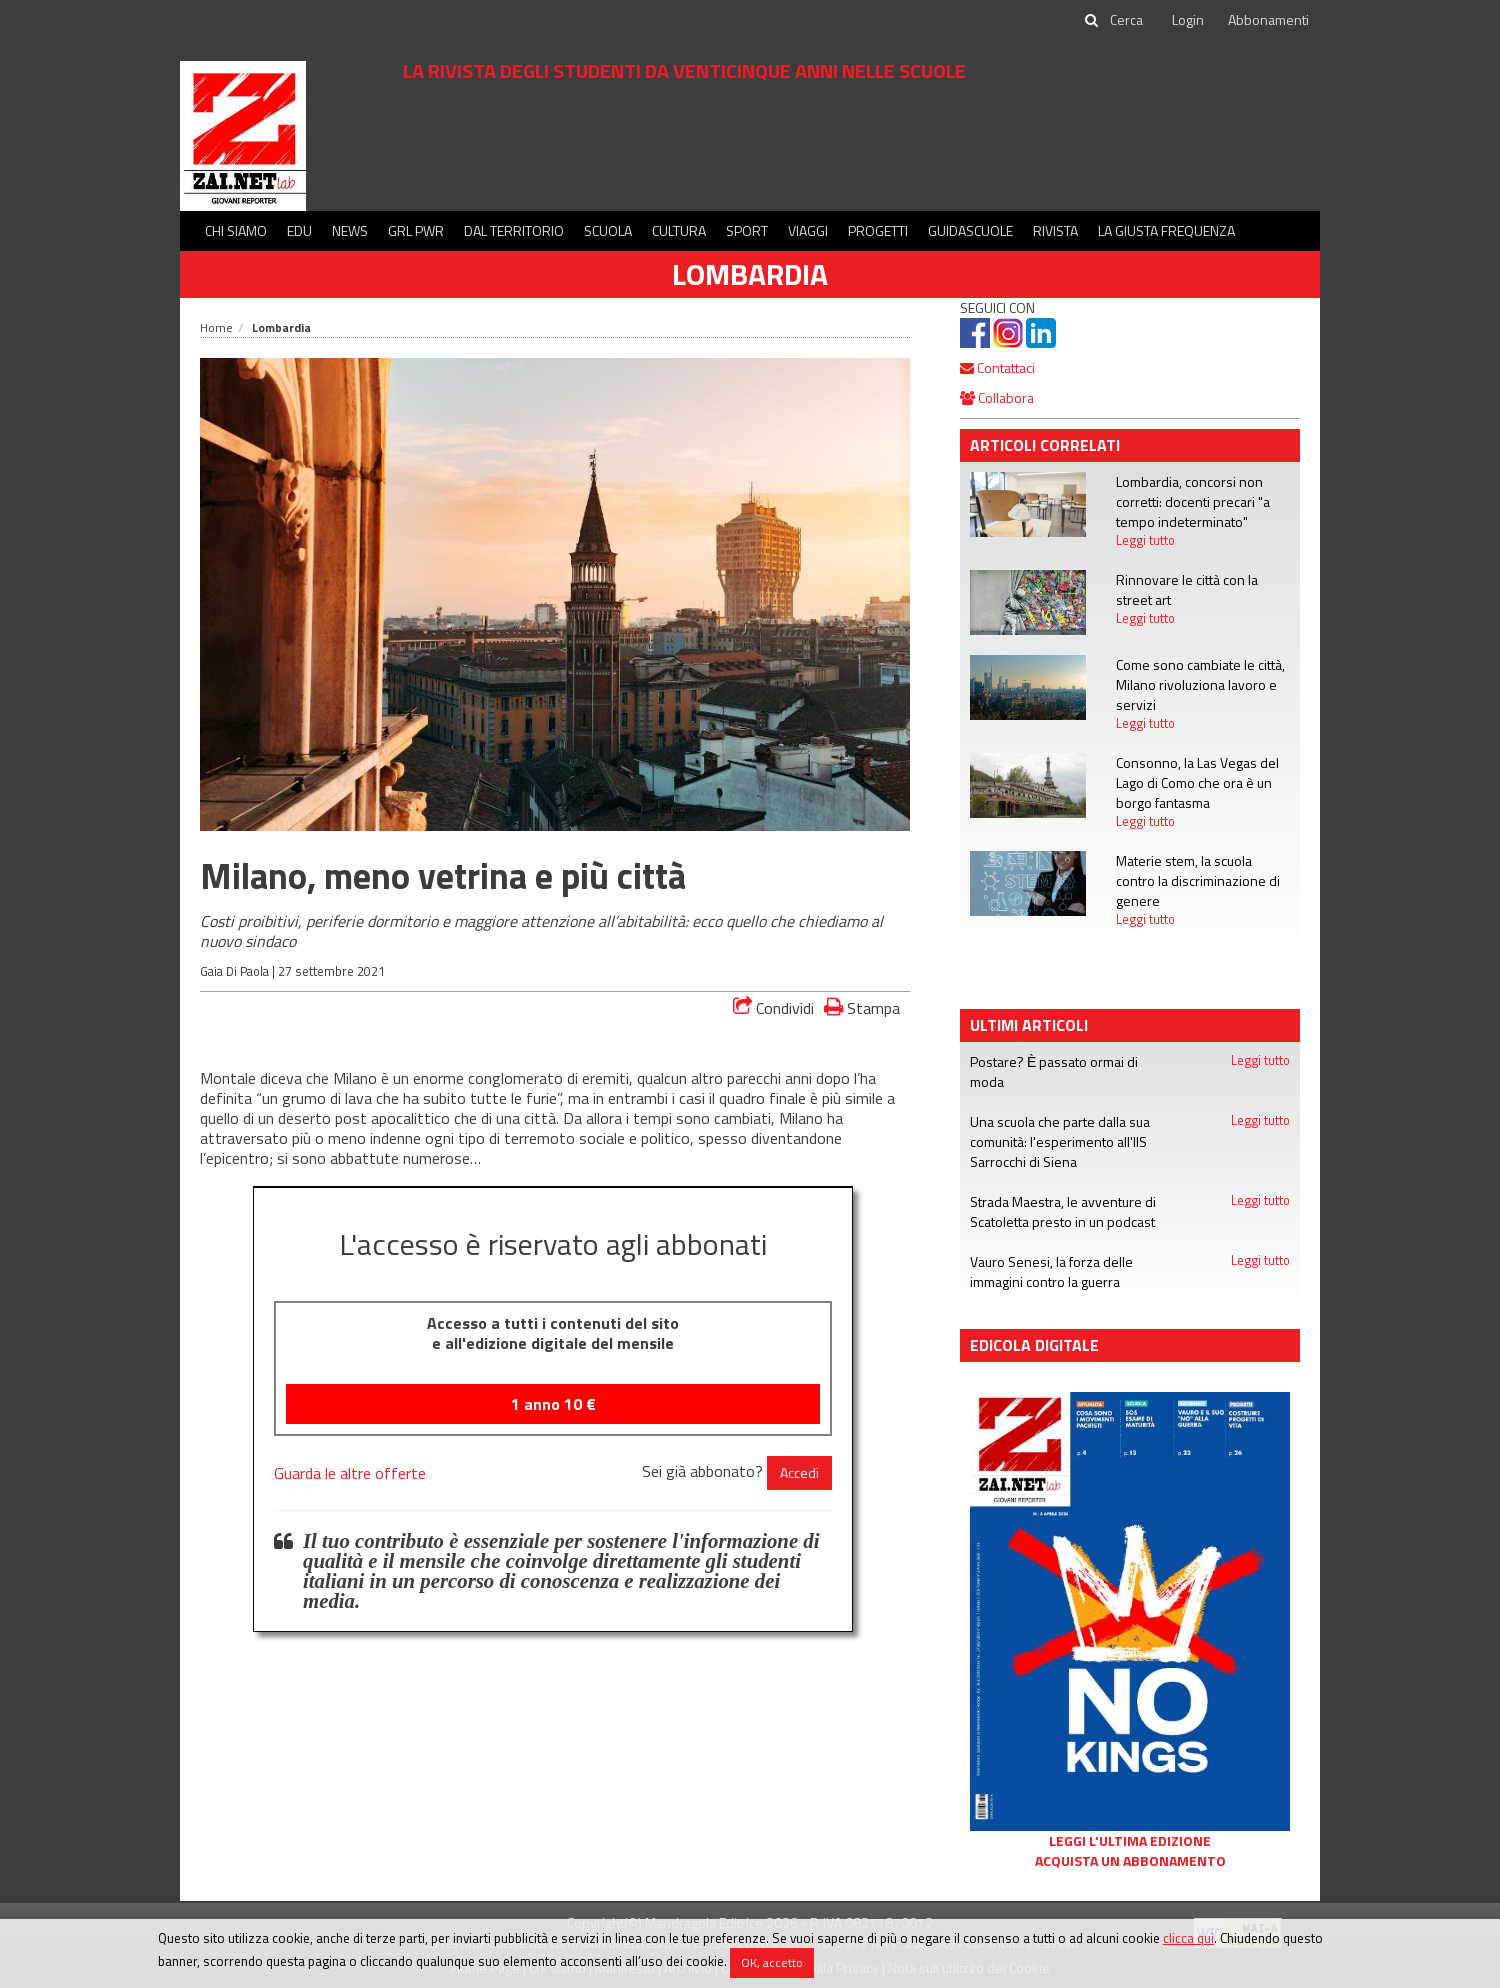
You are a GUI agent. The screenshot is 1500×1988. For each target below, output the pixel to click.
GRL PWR (416, 230)
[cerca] (1128, 20)
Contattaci (997, 367)
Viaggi (808, 230)
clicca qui (1188, 1938)
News (350, 230)
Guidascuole (970, 230)
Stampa (862, 1007)
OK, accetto (772, 1962)
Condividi (773, 1008)
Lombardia (750, 274)
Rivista (1055, 230)
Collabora (997, 397)
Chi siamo (236, 230)
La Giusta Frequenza (1166, 230)
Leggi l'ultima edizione (1130, 1841)
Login (1188, 19)
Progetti (878, 230)
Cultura (679, 230)
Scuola (608, 230)
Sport (747, 230)
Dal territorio (514, 230)
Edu (299, 230)
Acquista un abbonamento (1130, 1861)
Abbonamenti (1268, 19)
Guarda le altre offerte (350, 1473)
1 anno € (553, 1404)
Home (216, 327)
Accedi (799, 1472)
